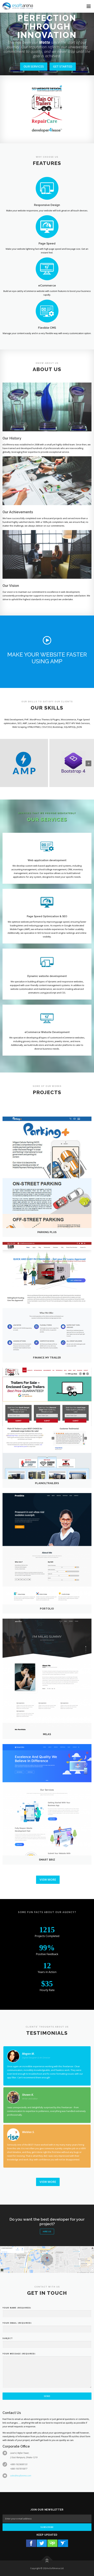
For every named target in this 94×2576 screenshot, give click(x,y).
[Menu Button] (88, 6)
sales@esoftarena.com (20, 2475)
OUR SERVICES (34, 66)
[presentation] (88, 763)
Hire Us (47, 2231)
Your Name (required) (17, 2307)
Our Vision (11, 586)
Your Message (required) (19, 2353)
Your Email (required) (17, 2323)
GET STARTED (62, 66)
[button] (47, 640)
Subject (8, 2338)
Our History (12, 438)
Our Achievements (18, 512)
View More (48, 1879)
